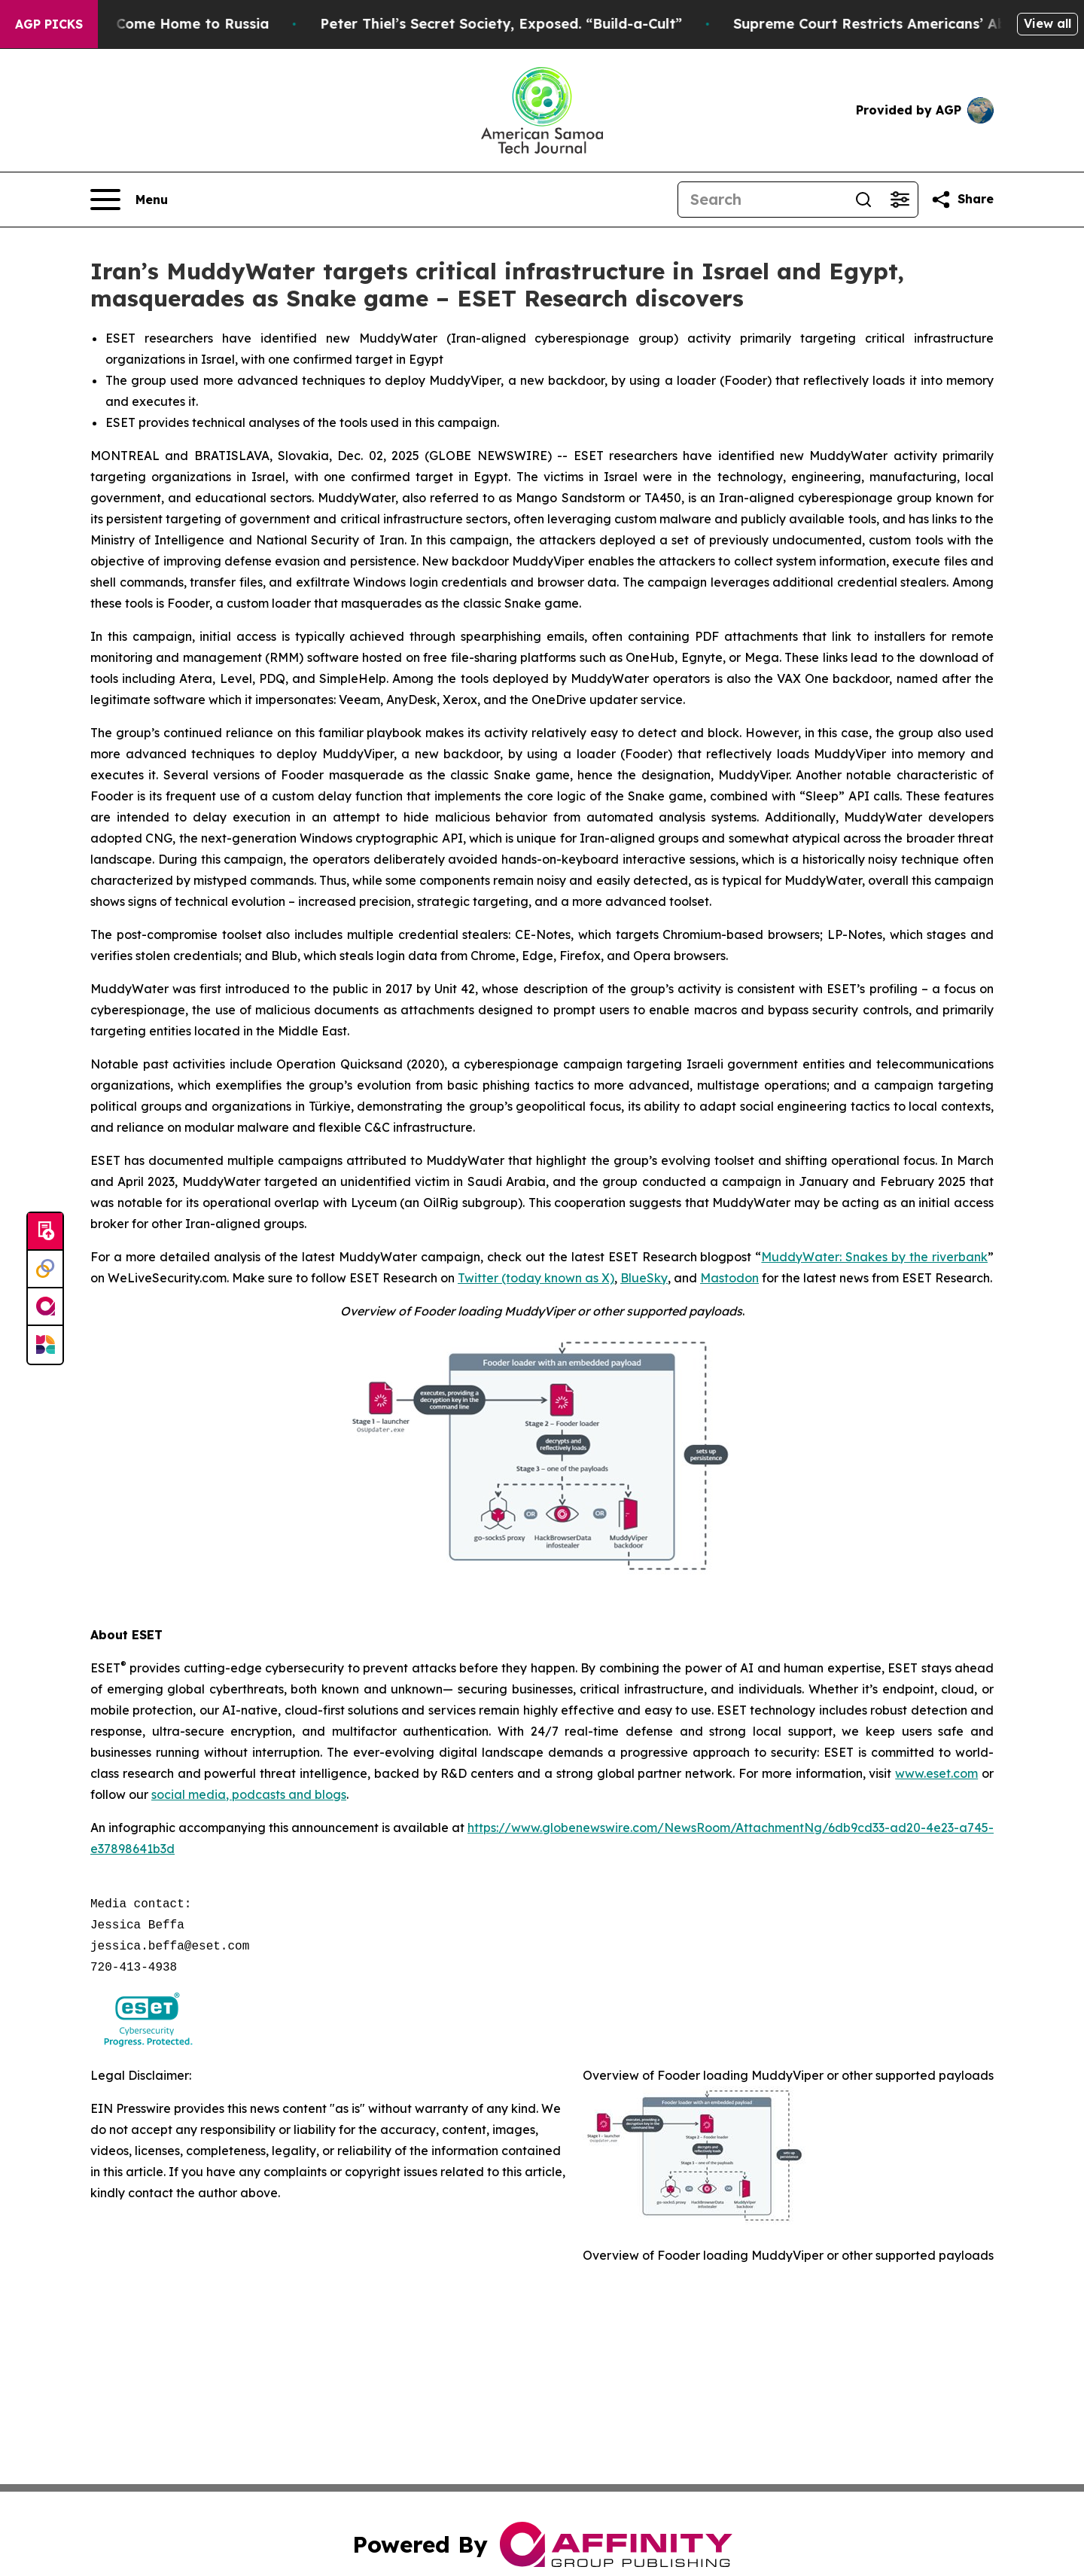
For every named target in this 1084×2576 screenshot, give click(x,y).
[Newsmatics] (45, 1345)
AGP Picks (49, 24)
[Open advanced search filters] (900, 199)
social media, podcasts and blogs (248, 1794)
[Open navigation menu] (129, 199)
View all (1047, 23)
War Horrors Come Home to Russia (160, 23)
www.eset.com (936, 1773)
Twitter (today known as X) (536, 1277)
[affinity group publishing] (45, 1307)
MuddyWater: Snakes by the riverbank (874, 1256)
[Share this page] (962, 199)
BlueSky (644, 1277)
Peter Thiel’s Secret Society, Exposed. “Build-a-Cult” (514, 23)
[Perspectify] (45, 1269)
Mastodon (729, 1277)
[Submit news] (45, 1232)
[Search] (761, 199)
